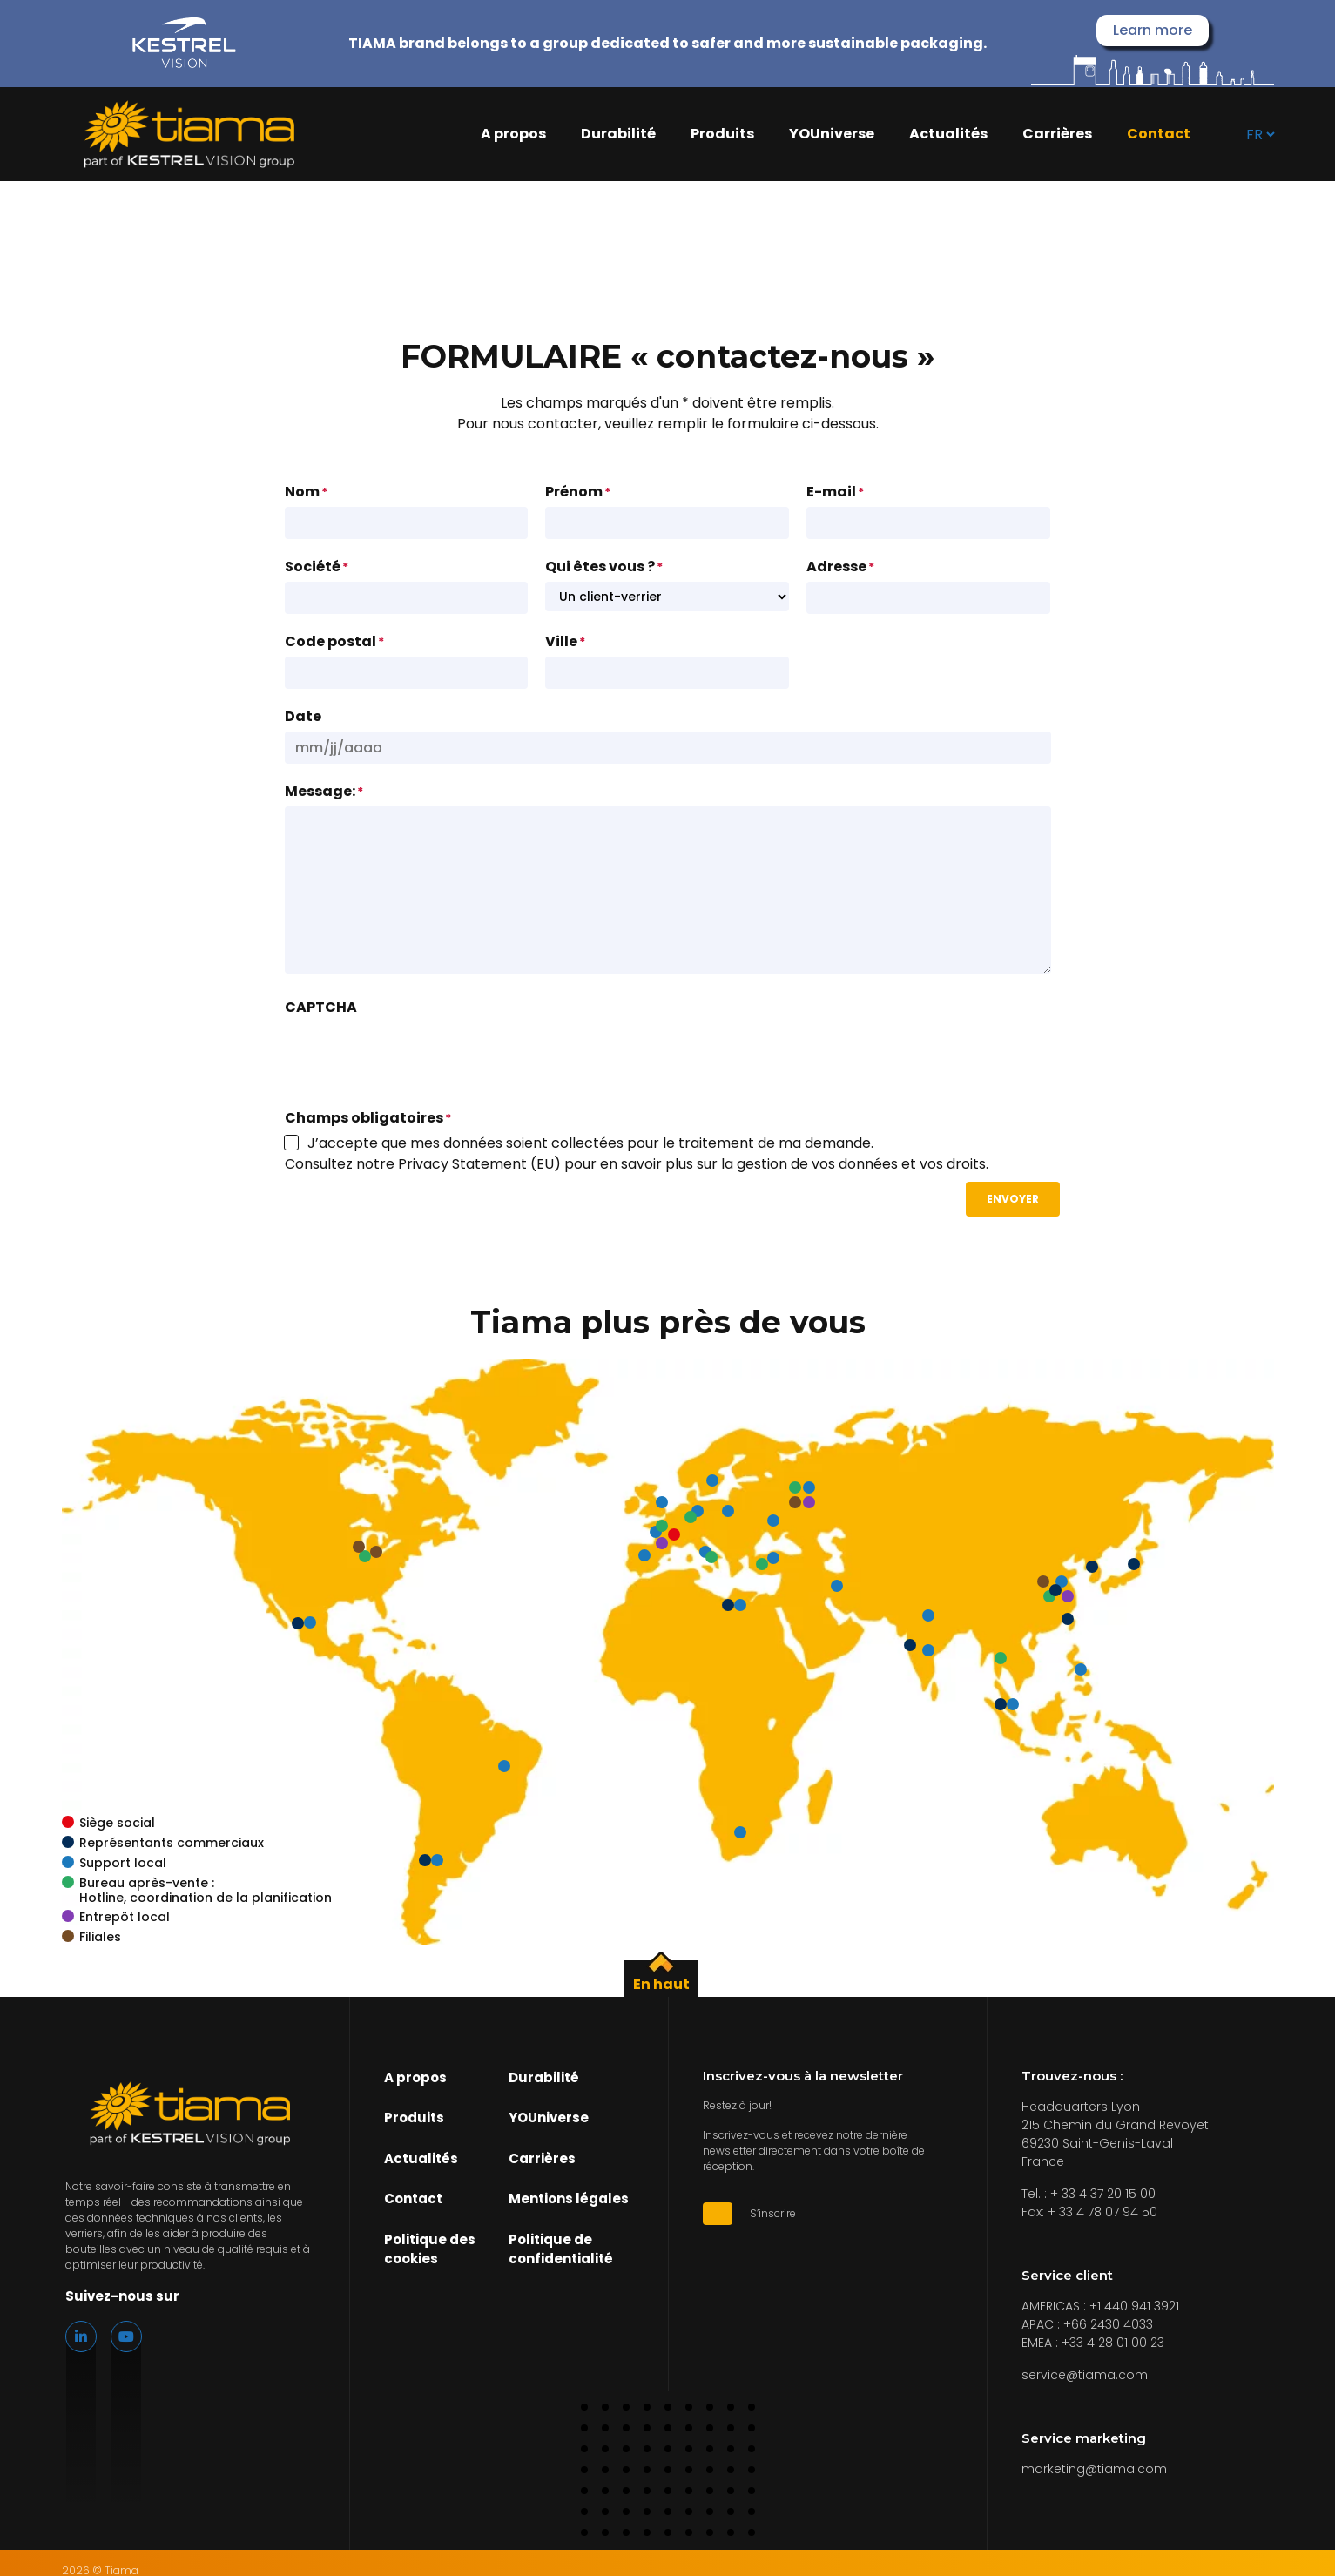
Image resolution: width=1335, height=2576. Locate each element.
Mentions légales (569, 2199)
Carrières (1057, 134)
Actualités (948, 134)
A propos (513, 134)
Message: (324, 791)
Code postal (334, 641)
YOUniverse (831, 134)
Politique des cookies (429, 2249)
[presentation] (417, 1056)
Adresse (840, 566)
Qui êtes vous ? (604, 566)
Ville (565, 641)
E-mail (835, 492)
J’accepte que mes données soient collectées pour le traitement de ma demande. (590, 1143)
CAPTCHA (321, 1007)
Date (303, 716)
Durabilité (618, 134)
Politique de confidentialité (561, 2249)
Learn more (1152, 30)
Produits (722, 134)
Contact (1158, 134)
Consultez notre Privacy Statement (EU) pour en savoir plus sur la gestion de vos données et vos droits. (636, 1164)
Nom (306, 492)
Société (316, 566)
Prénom (577, 492)
